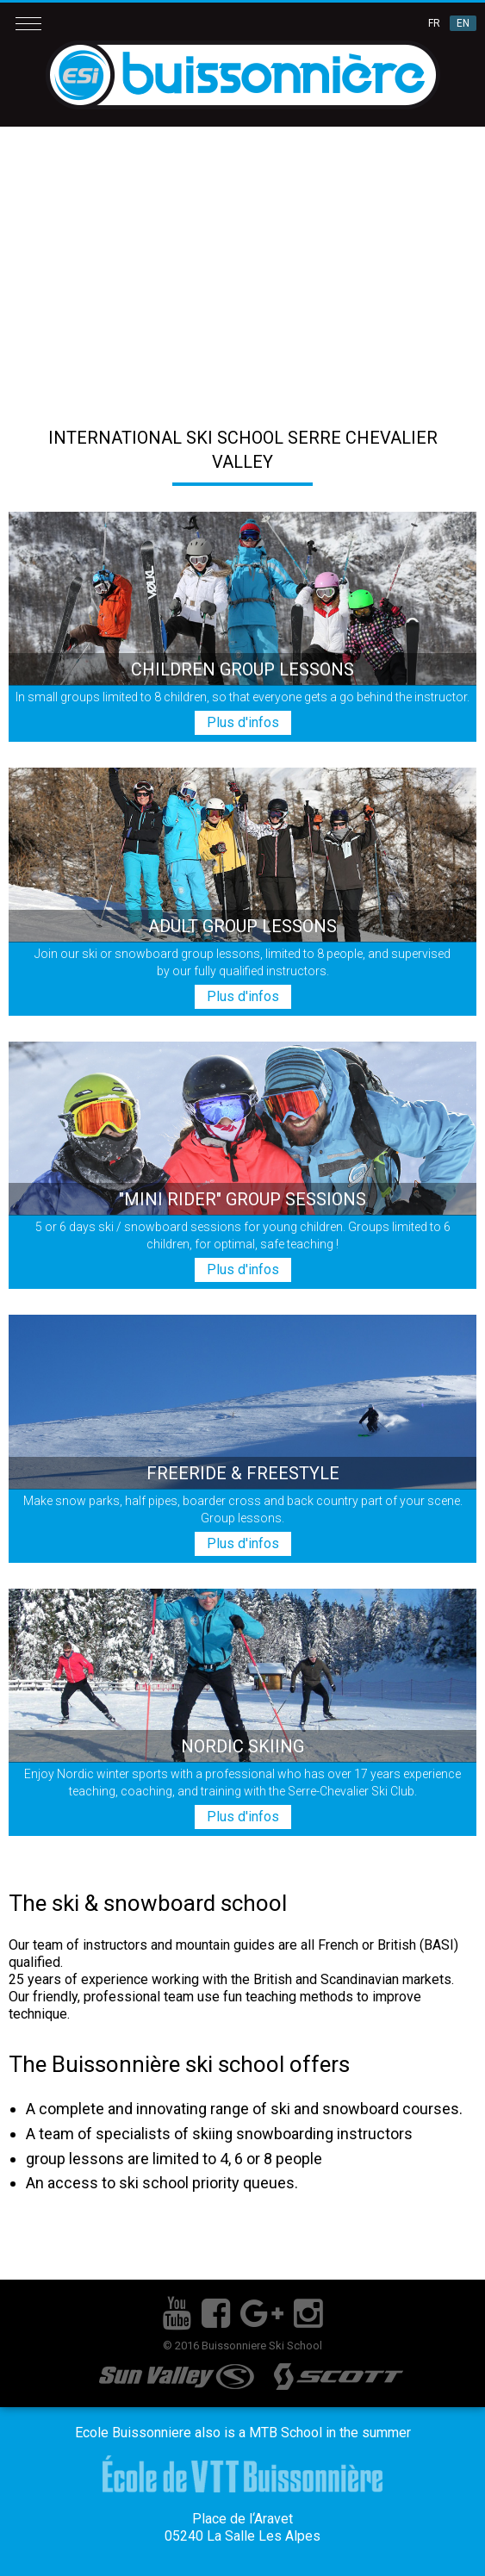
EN (463, 23)
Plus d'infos (243, 722)
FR (434, 23)
